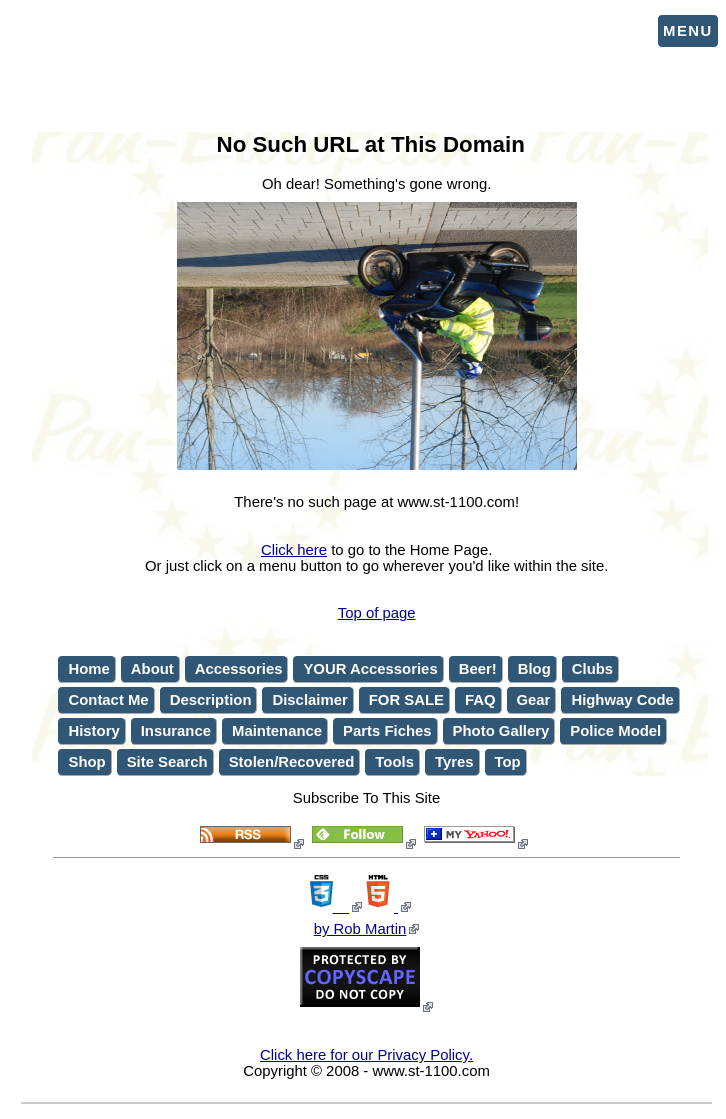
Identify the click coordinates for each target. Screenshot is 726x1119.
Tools (394, 762)
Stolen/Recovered (292, 762)
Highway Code (622, 700)
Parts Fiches (387, 731)
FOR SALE (406, 700)
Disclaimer (309, 700)
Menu (688, 31)
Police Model (615, 731)
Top (508, 762)
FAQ (480, 700)
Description (211, 700)
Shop (86, 762)
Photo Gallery (501, 731)
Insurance (176, 731)
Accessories (239, 669)
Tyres (454, 762)
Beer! (478, 669)
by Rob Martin (360, 929)
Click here (294, 550)
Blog (534, 669)
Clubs (592, 669)
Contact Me (108, 700)
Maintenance (277, 731)
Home (88, 669)
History (93, 731)
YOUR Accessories (370, 669)
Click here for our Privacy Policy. (366, 1055)
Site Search (167, 762)
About (152, 669)
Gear (534, 700)
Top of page (377, 613)
